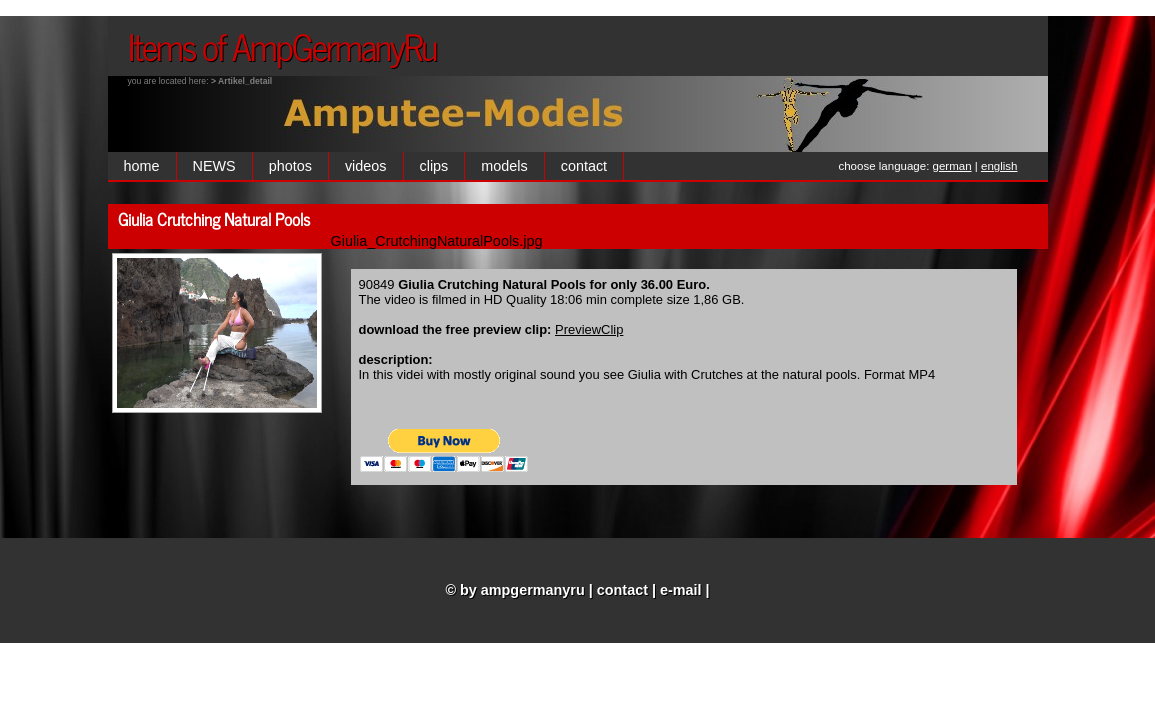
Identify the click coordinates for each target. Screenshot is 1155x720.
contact (584, 166)
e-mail (681, 590)
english (999, 166)
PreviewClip (589, 329)
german (952, 166)
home (142, 166)
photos (290, 166)
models (504, 166)
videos (366, 166)
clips (434, 166)
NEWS (214, 166)
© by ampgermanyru (514, 590)
